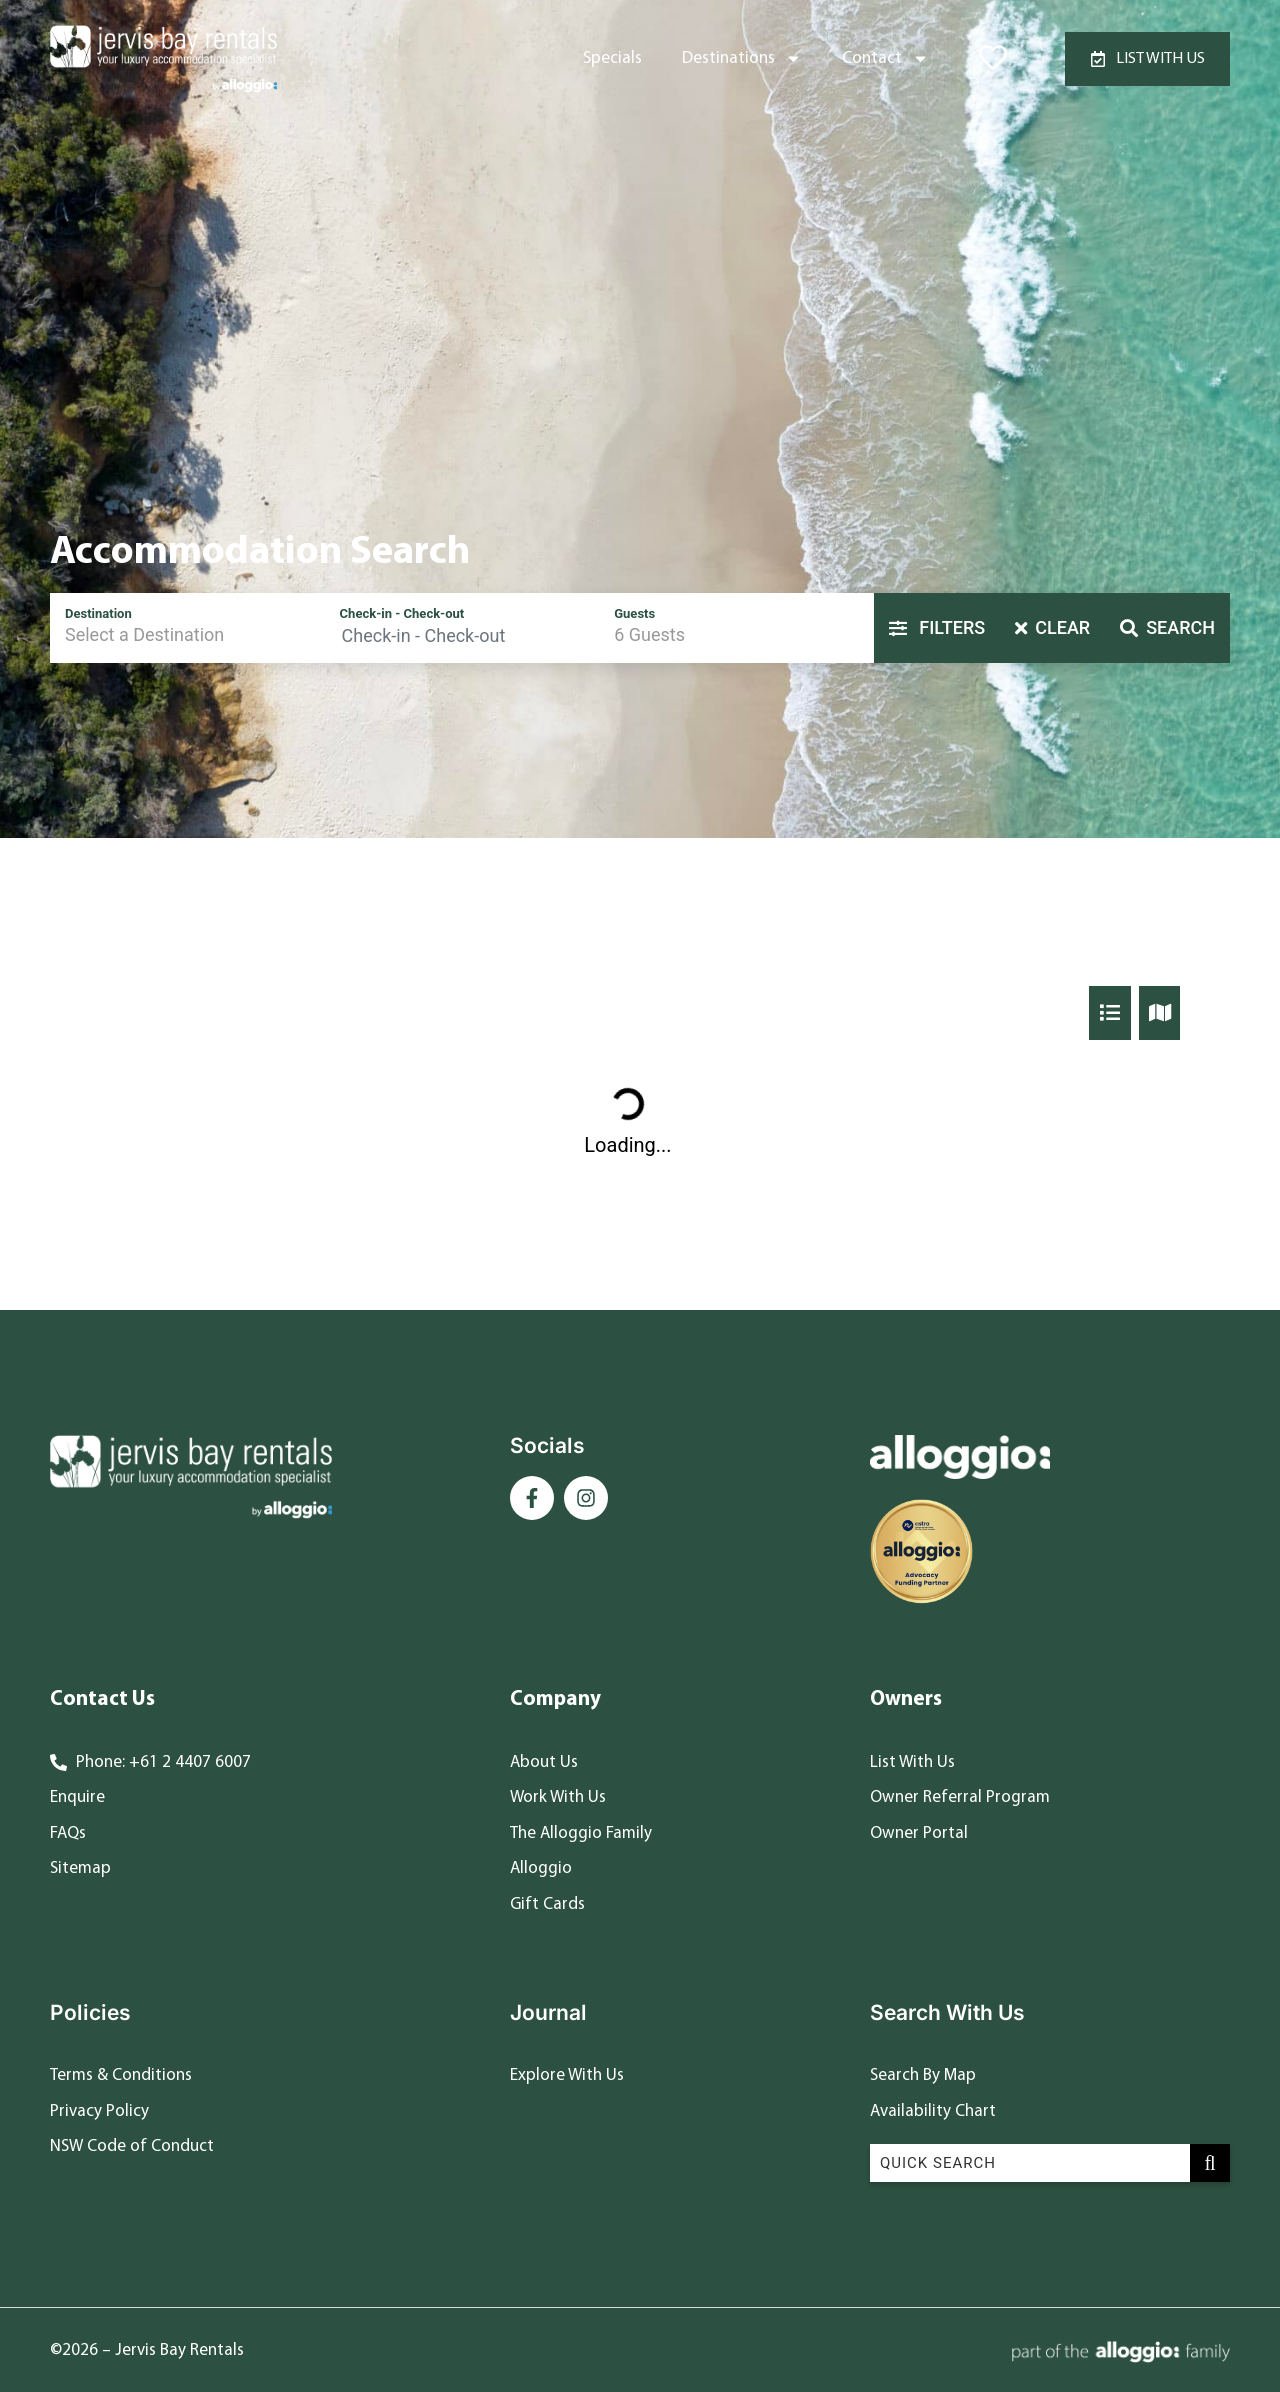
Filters (937, 627)
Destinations (742, 58)
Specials (612, 58)
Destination (98, 613)
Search (1167, 627)
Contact (885, 58)
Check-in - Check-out (402, 613)
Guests (634, 613)
